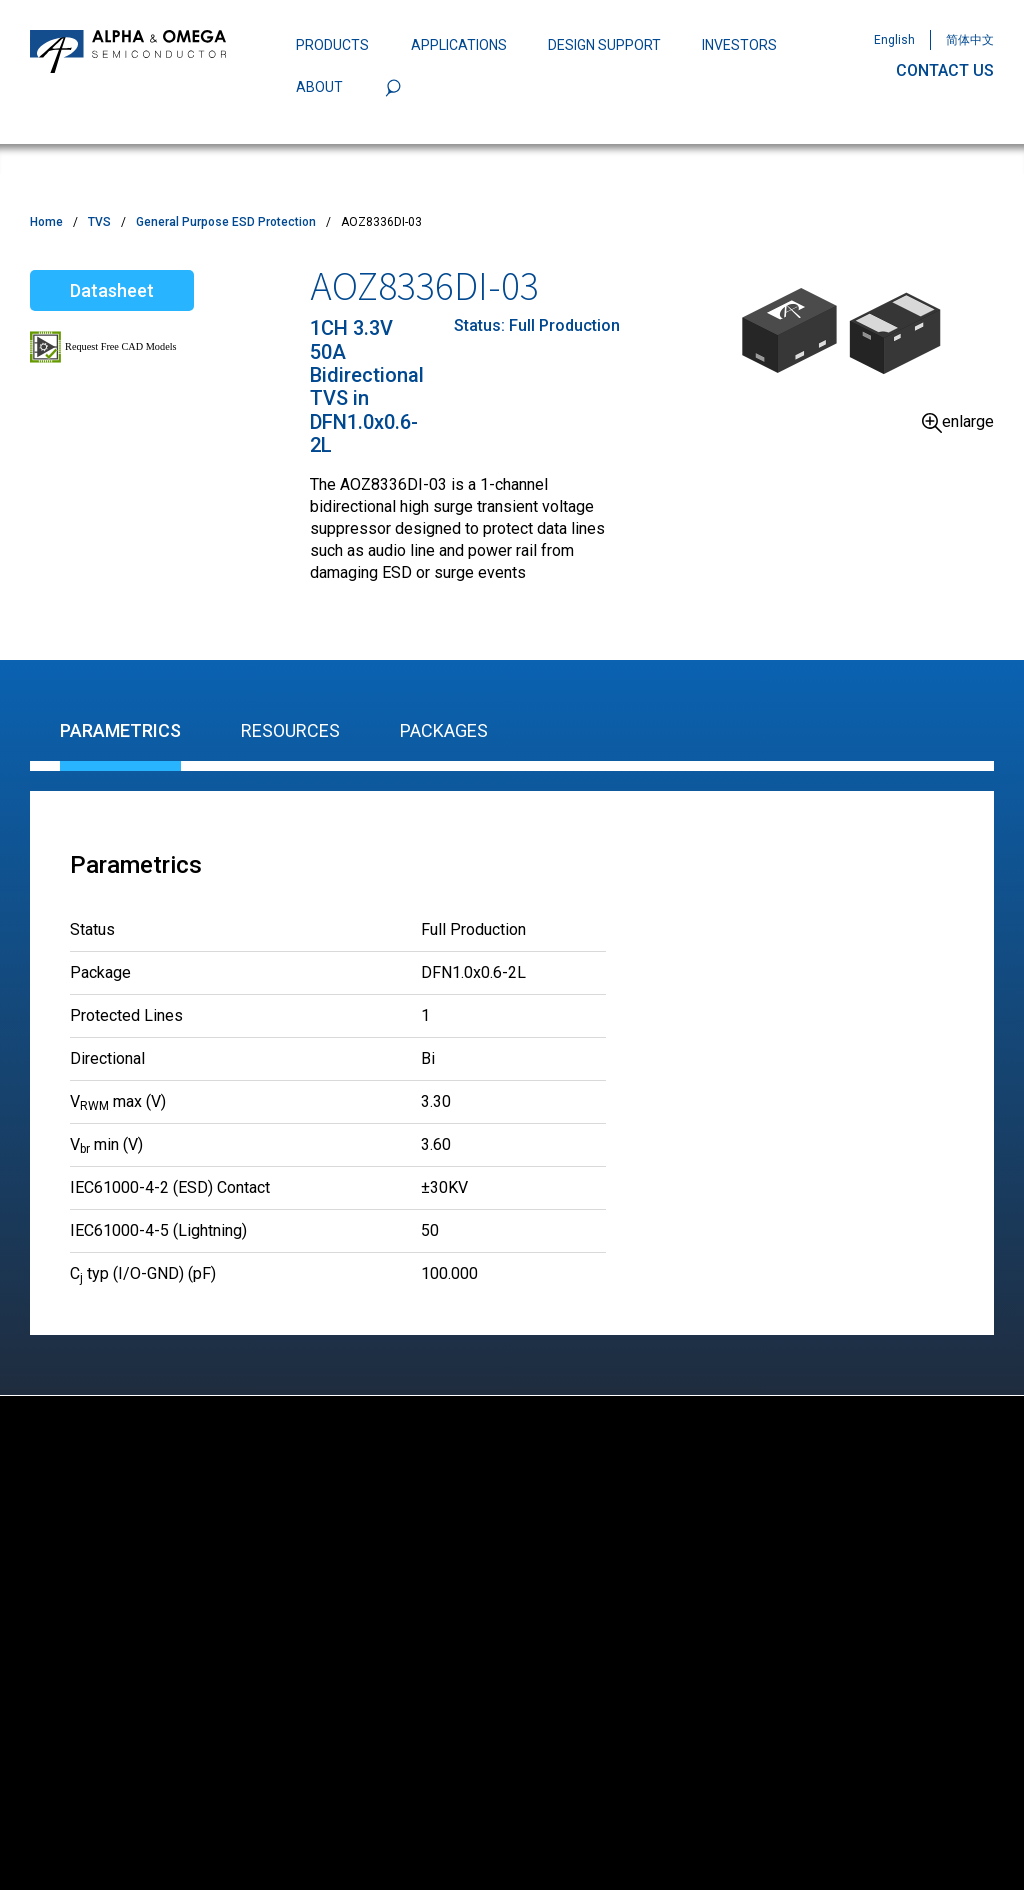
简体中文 (970, 40)
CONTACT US (945, 70)
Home (46, 222)
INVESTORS (739, 45)
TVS (99, 222)
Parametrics (120, 730)
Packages (444, 730)
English (894, 40)
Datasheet (112, 290)
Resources (290, 730)
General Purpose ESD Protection (226, 222)
